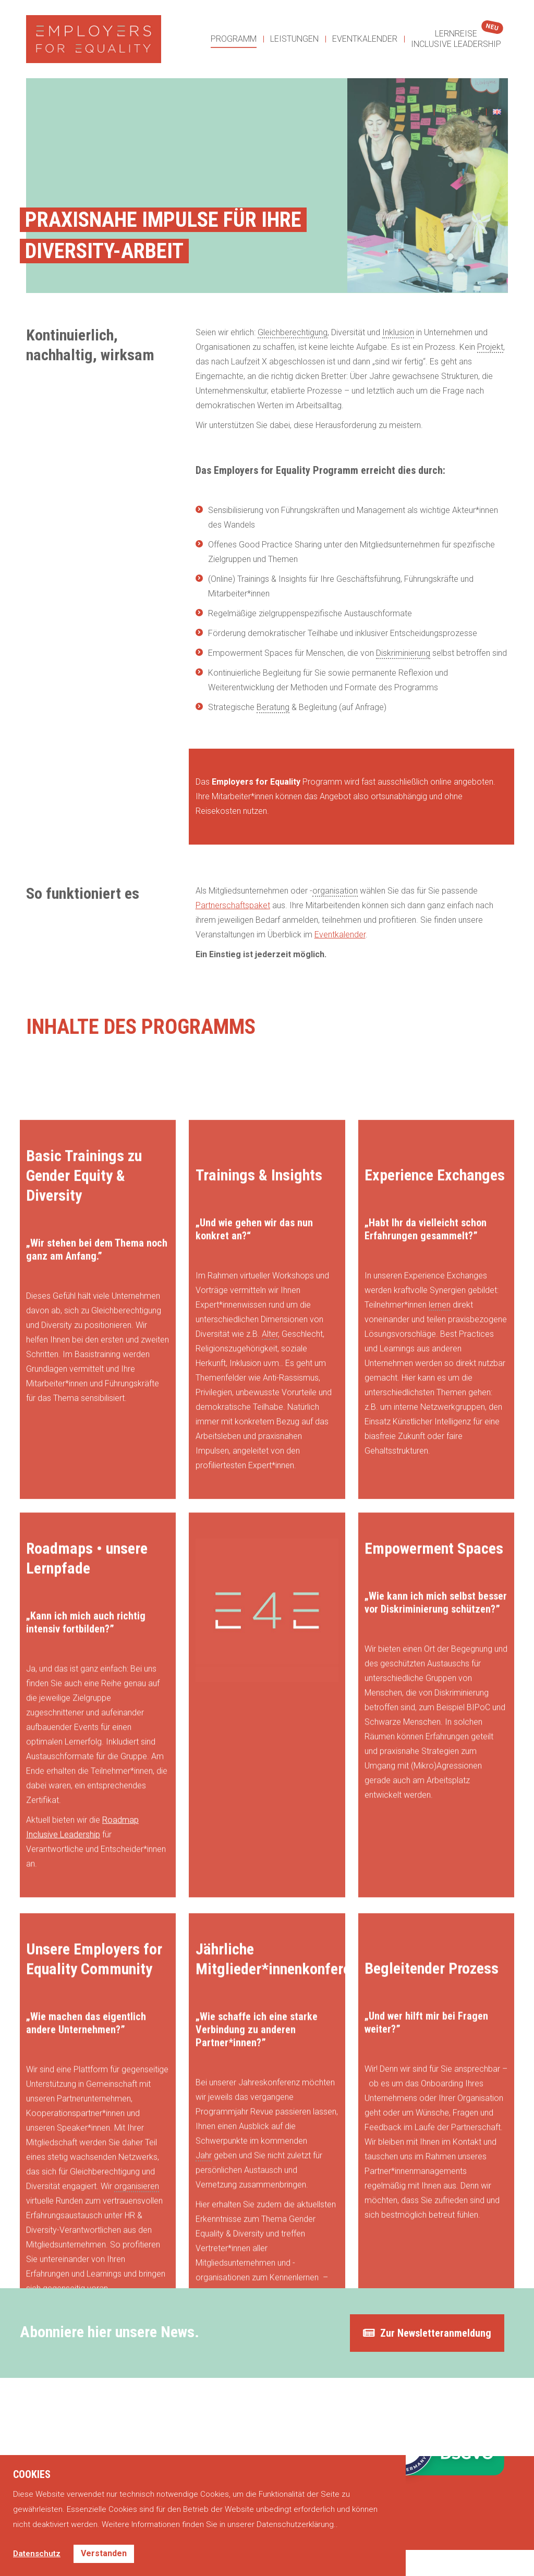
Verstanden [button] (104, 2553)
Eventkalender (340, 934)
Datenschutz (36, 2553)
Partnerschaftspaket (233, 905)
